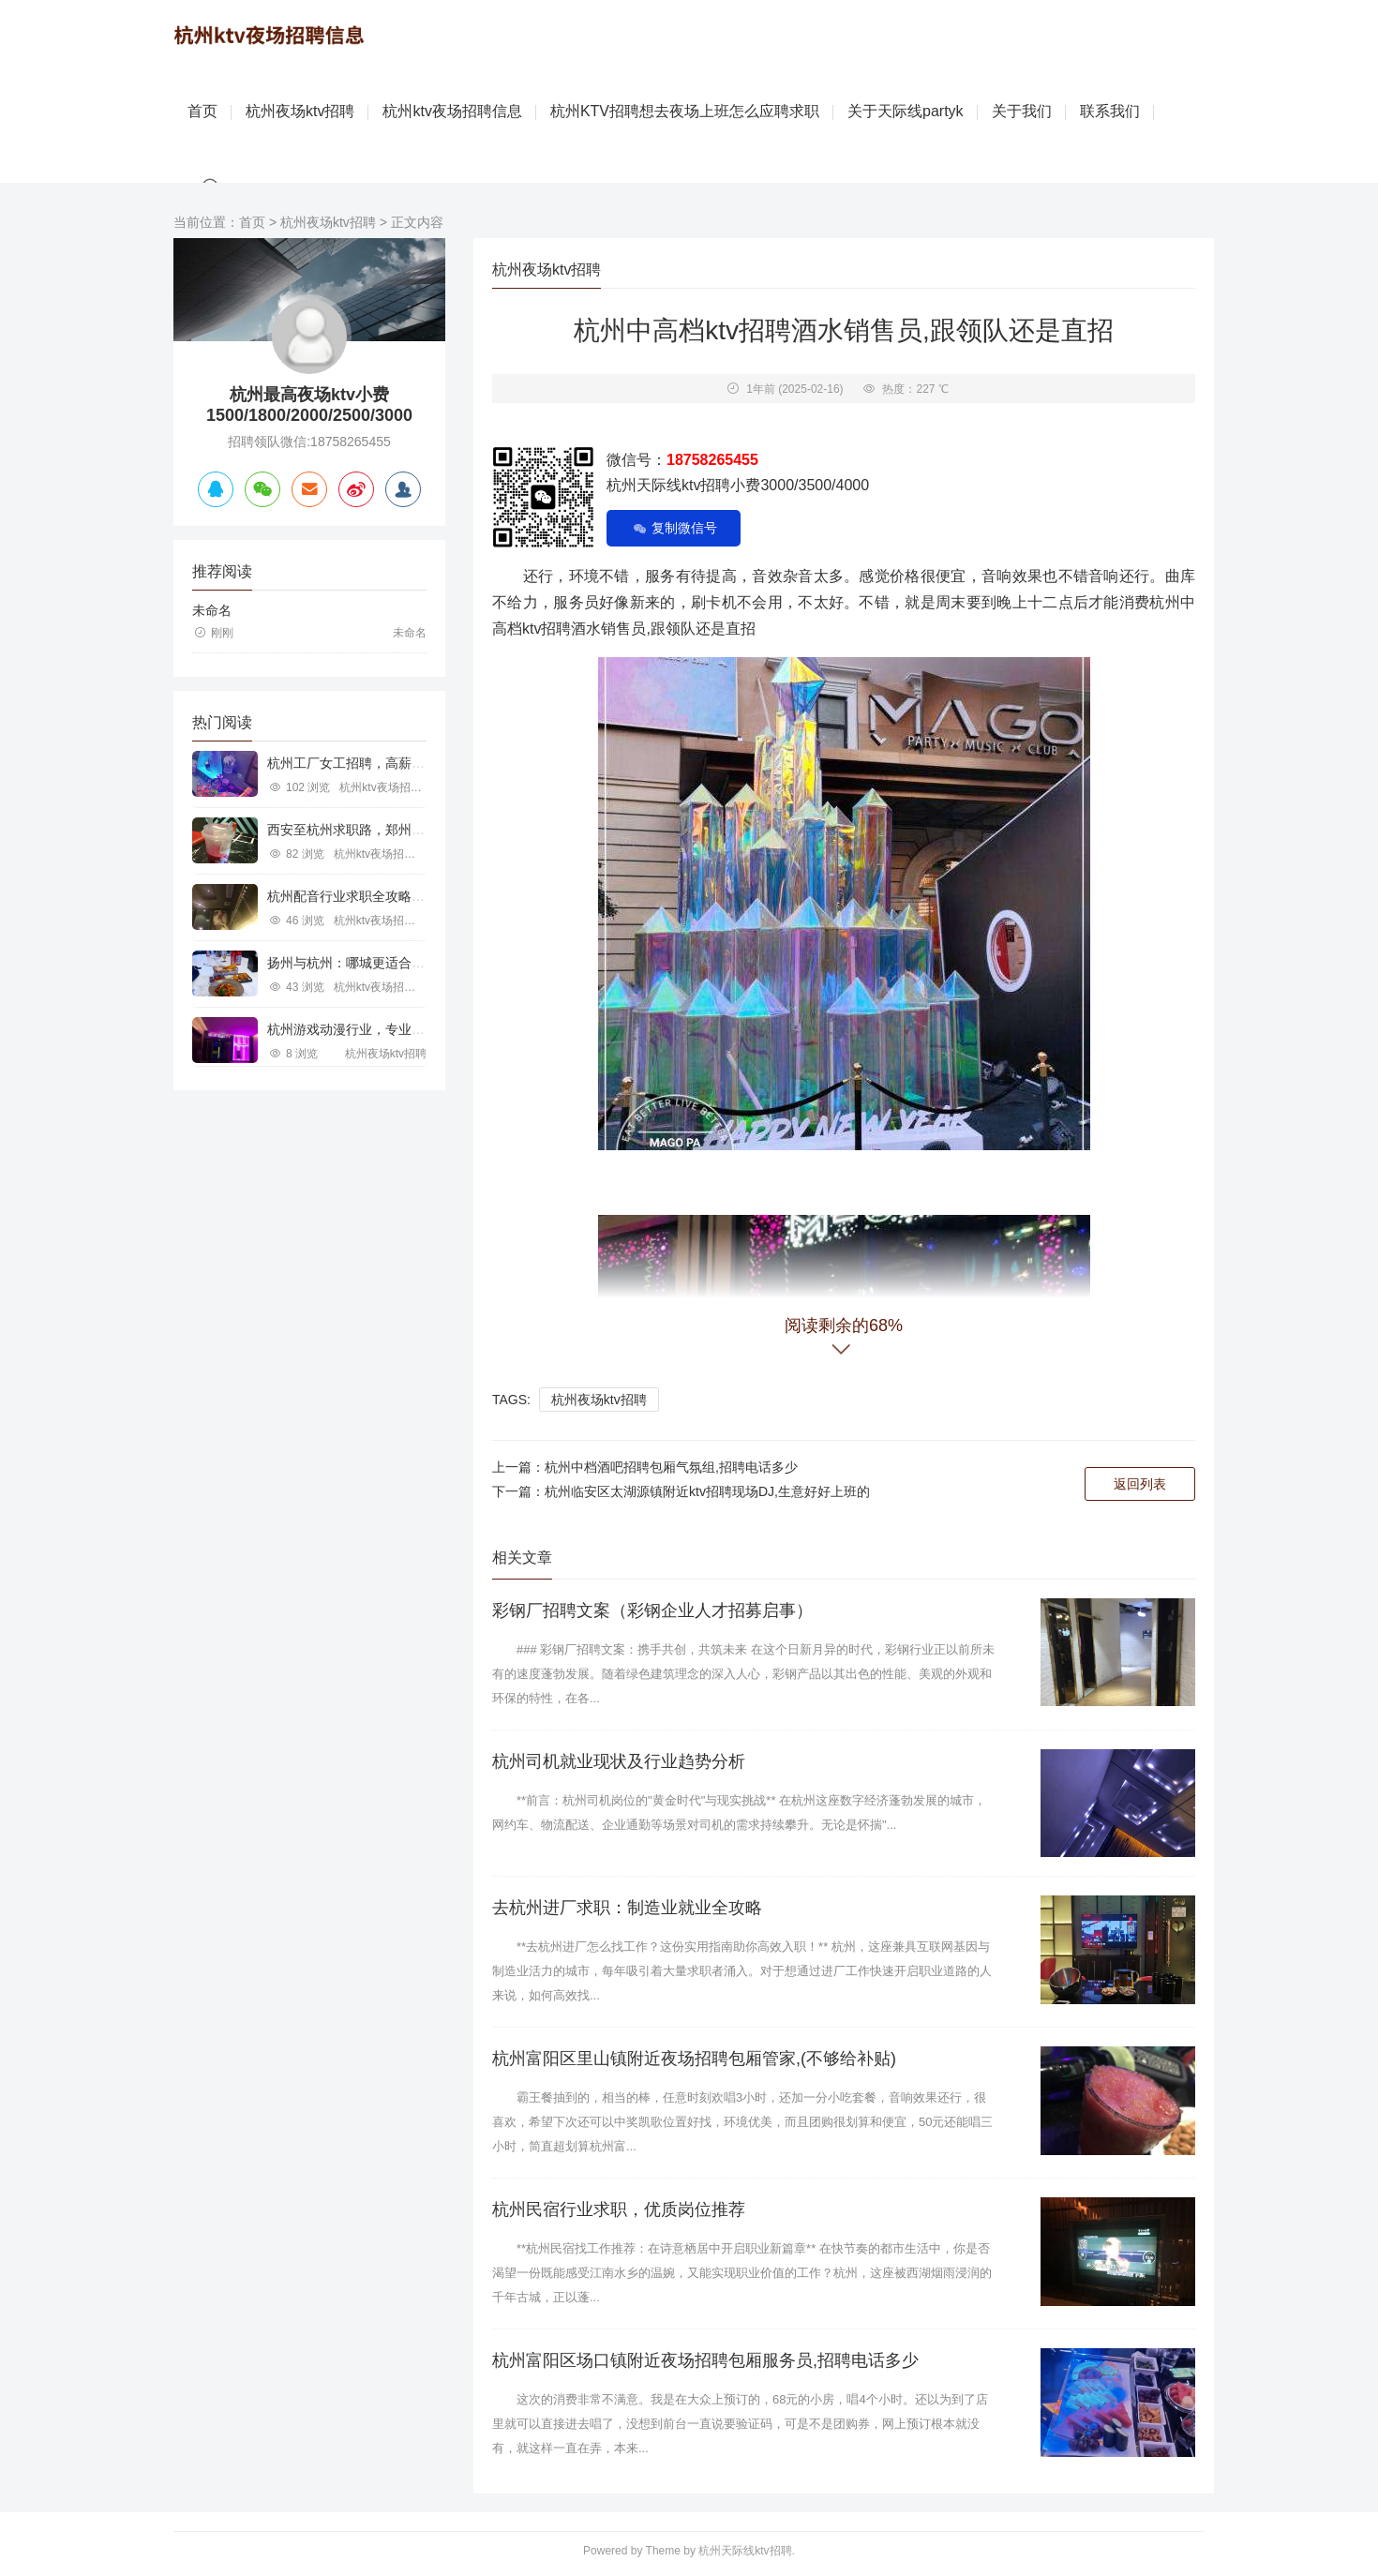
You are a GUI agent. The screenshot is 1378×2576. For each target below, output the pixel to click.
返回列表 (1140, 1483)
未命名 (212, 611)
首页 (202, 112)
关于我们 (1022, 112)
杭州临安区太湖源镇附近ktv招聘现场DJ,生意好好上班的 (707, 1491)
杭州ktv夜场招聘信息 (451, 112)
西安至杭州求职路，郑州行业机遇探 (372, 830)
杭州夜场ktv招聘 (300, 112)
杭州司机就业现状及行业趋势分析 (618, 1761)
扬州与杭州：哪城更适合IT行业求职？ (377, 963)
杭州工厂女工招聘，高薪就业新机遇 (372, 763)
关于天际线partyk (905, 112)
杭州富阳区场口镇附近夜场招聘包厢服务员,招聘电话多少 (705, 2361)
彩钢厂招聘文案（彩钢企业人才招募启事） (652, 1610)
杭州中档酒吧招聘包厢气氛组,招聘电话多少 (671, 1467)
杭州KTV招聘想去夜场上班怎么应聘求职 (684, 112)
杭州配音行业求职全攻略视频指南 (365, 897)
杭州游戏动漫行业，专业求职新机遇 (372, 1030)
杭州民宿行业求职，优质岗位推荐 (618, 2210)
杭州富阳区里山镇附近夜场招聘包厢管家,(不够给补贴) (694, 2059)
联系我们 (1110, 112)
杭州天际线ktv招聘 (744, 2551)
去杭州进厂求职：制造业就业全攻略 (627, 1908)
